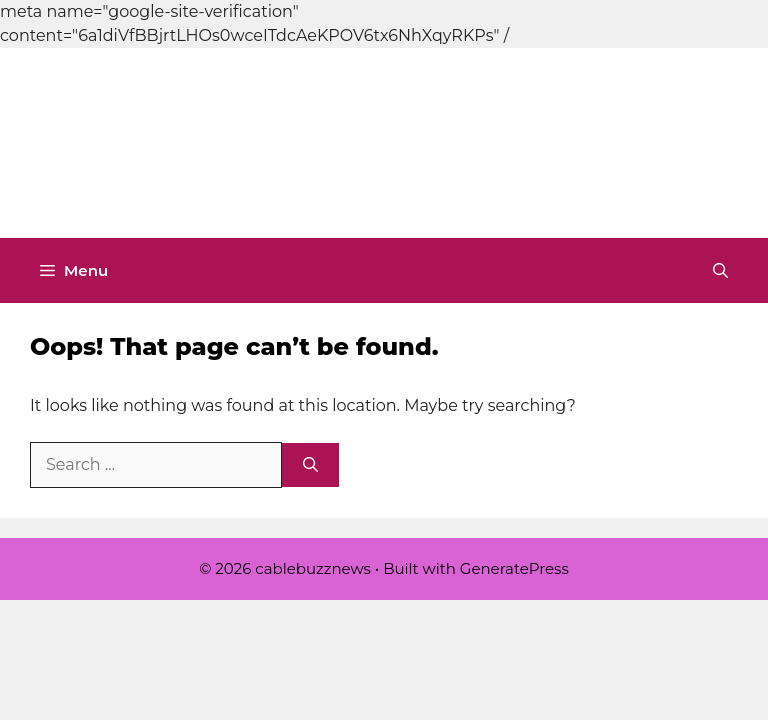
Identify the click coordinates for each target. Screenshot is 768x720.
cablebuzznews (447, 143)
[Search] (310, 465)
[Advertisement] (364, 45)
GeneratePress (514, 568)
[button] (720, 270)
